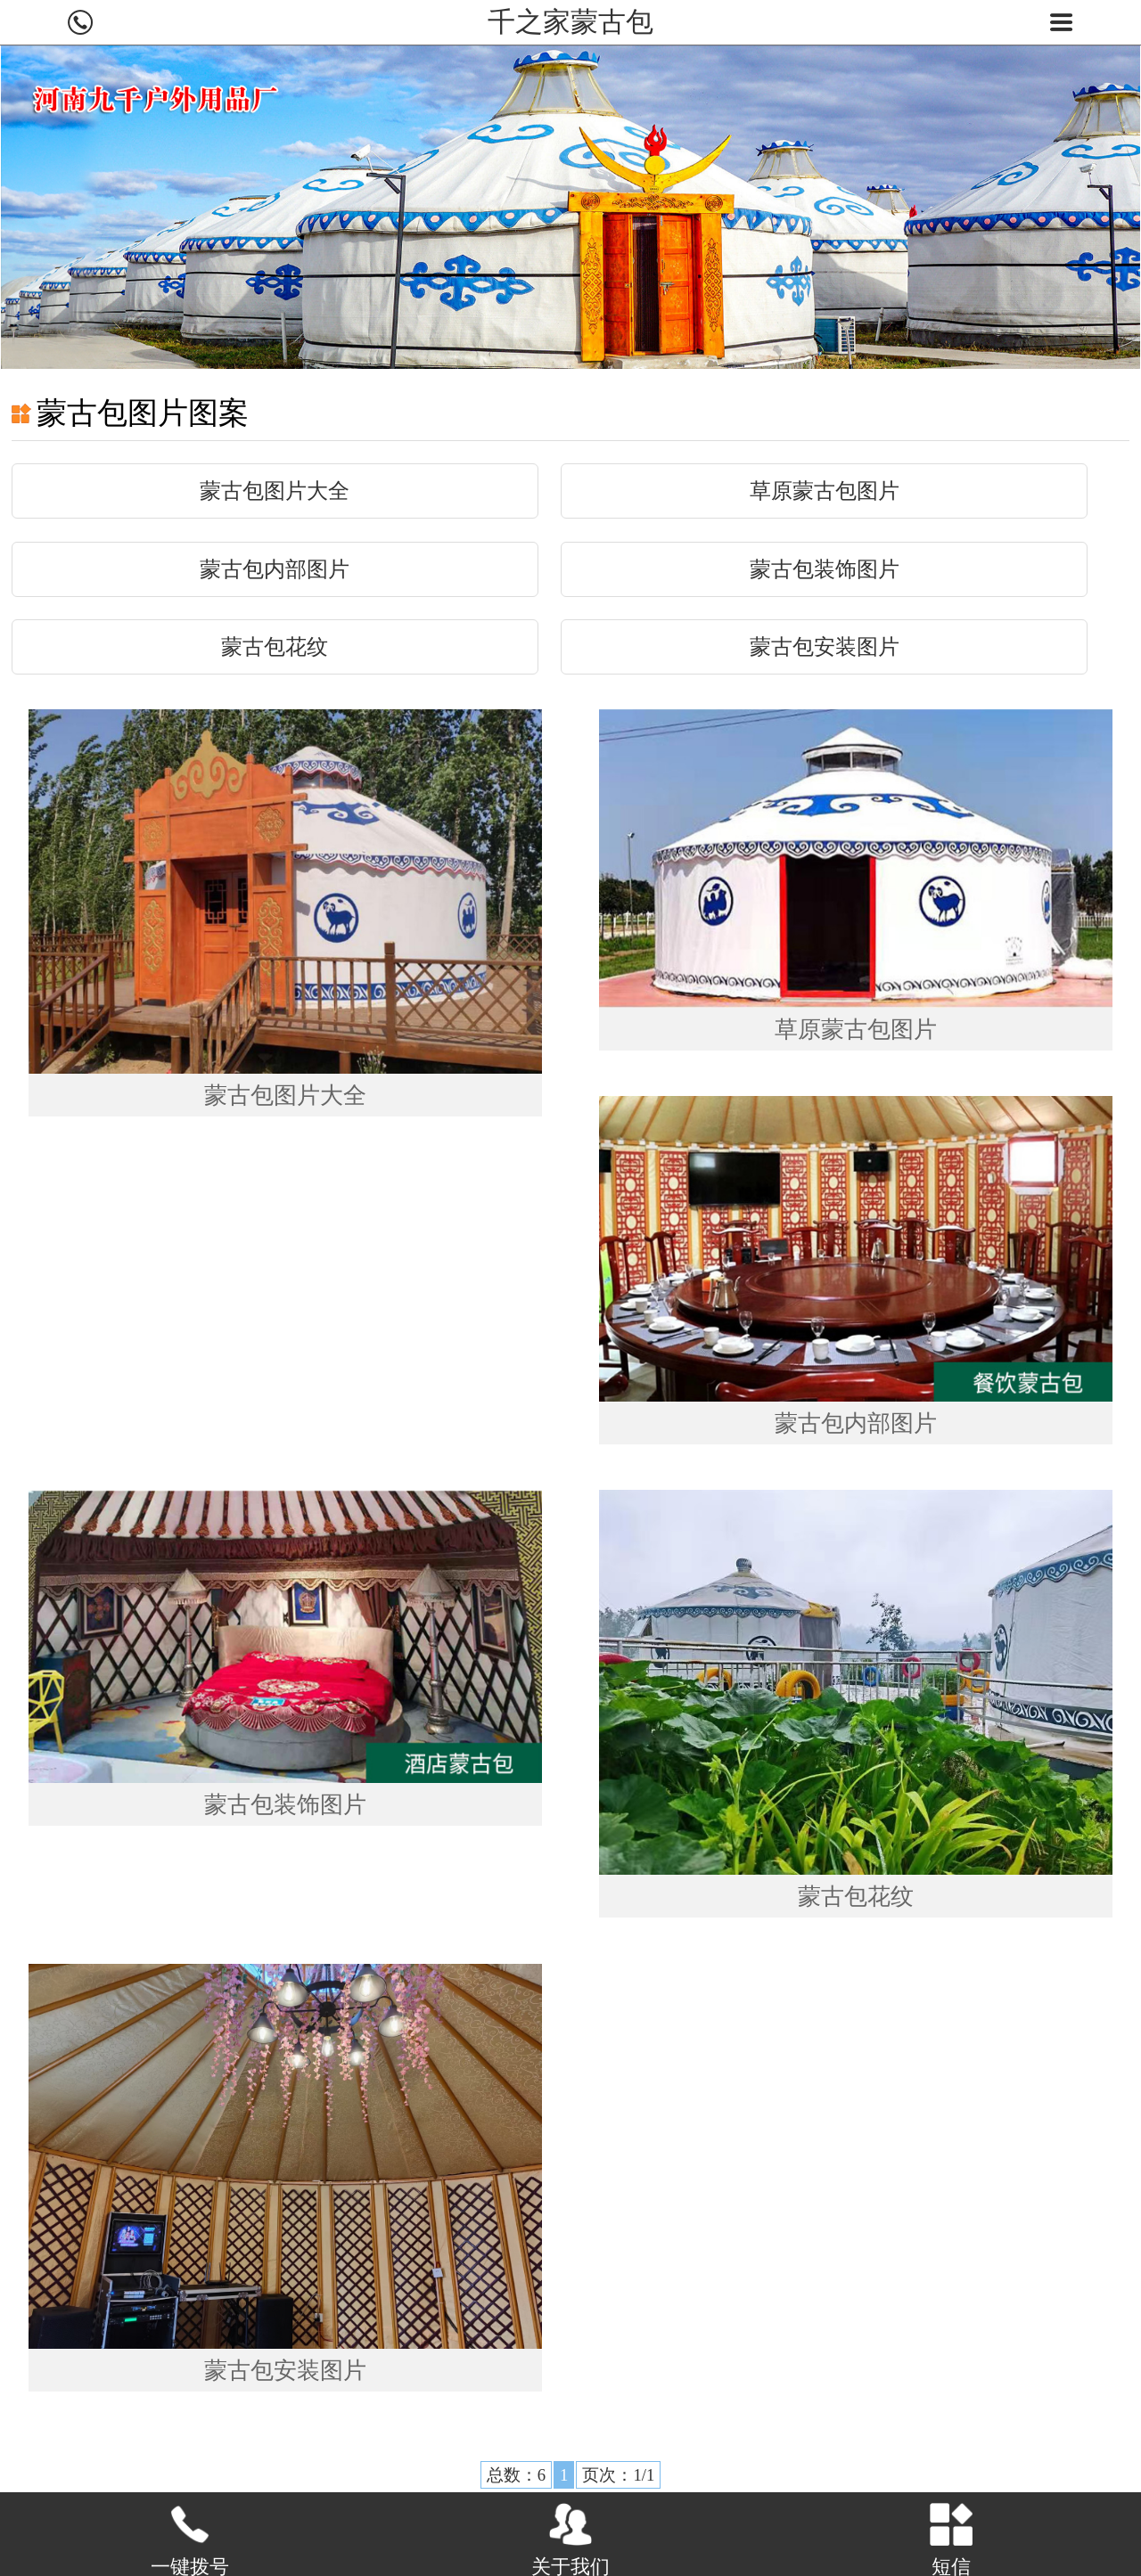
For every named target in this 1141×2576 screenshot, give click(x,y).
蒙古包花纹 (274, 646)
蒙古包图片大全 (274, 491)
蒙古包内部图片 (274, 569)
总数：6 (516, 2475)
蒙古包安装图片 (824, 646)
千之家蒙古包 (570, 21)
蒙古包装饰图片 (824, 569)
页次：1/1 (618, 2475)
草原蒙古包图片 (824, 491)
